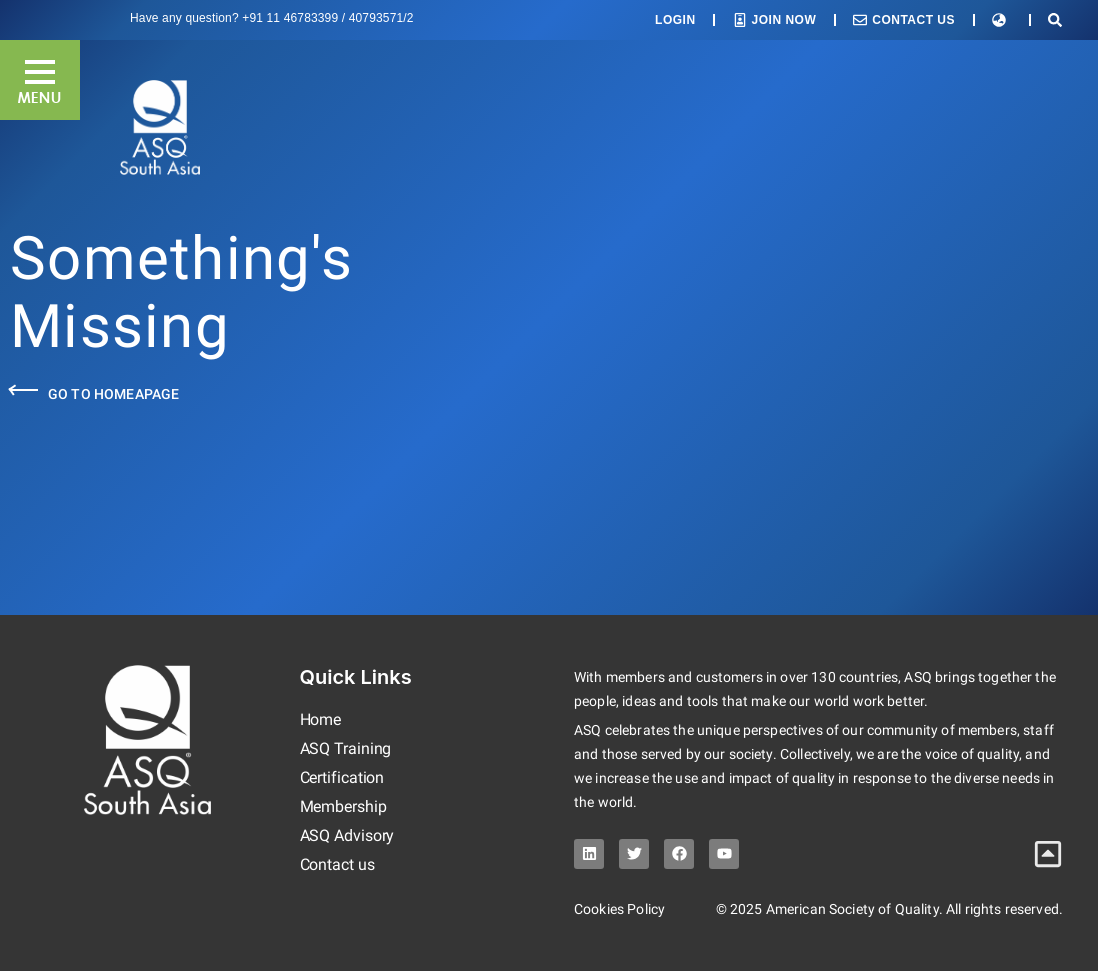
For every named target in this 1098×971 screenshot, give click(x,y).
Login (675, 20)
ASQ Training (346, 748)
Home (321, 719)
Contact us (337, 864)
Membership (343, 806)
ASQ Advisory (347, 835)
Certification (342, 777)
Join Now (784, 20)
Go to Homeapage (113, 394)
